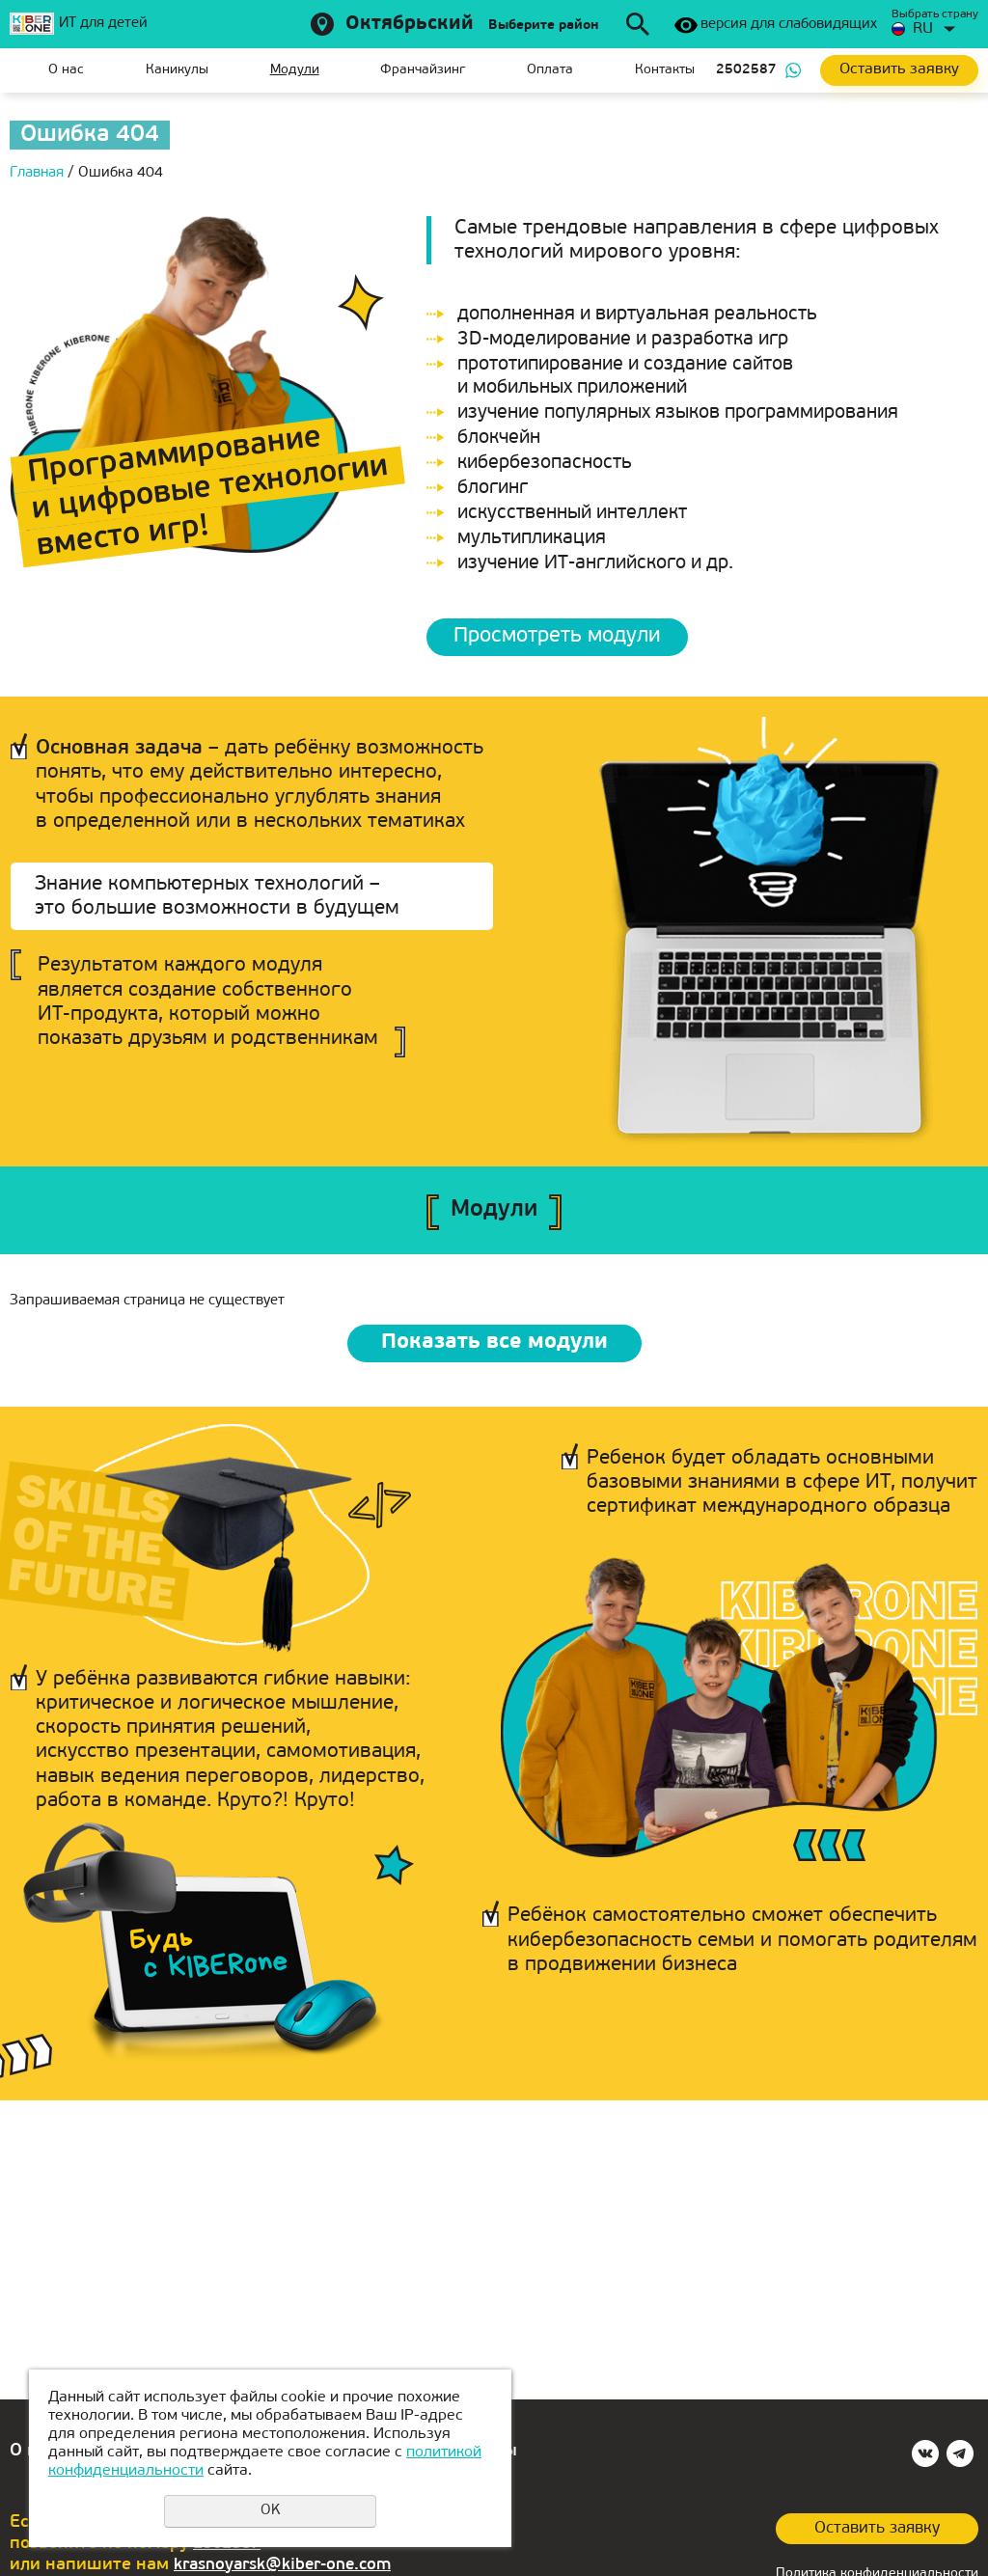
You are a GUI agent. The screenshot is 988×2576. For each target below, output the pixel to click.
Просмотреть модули (566, 637)
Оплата (550, 70)
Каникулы (177, 70)
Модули (294, 70)
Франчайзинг (422, 70)
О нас (66, 70)
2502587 (746, 70)
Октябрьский (409, 24)
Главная (24, 70)
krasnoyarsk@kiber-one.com (289, 2564)
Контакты (665, 70)
